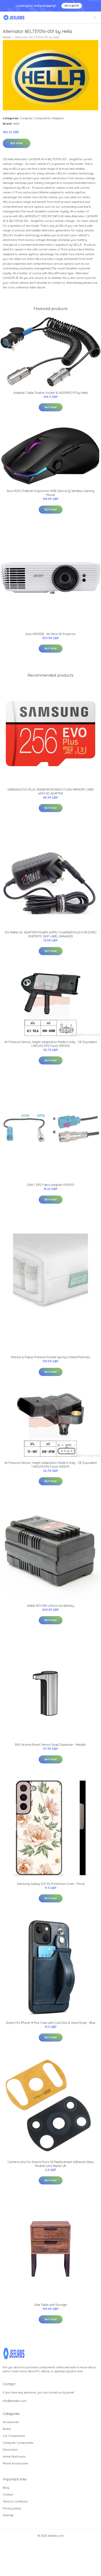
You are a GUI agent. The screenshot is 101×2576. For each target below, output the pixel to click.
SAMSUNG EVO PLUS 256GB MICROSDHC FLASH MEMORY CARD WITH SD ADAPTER (50, 791)
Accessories (11, 2422)
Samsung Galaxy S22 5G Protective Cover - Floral (50, 1884)
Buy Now (16, 143)
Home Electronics (14, 2456)
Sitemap (8, 2515)
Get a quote (71, 5)
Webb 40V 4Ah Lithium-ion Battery (50, 1605)
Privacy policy (12, 2508)
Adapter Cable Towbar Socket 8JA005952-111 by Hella (50, 393)
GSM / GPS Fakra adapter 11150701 (50, 1185)
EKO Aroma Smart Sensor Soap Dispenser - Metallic (50, 1744)
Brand (7, 2429)
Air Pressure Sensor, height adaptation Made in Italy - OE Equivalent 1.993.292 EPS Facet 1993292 (50, 1044)
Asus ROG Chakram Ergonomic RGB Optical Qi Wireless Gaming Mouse (50, 493)
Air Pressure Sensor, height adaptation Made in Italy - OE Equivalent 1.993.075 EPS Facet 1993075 (50, 1465)
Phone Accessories (15, 2463)
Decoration (10, 2449)
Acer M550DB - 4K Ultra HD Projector (50, 634)
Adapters (58, 118)
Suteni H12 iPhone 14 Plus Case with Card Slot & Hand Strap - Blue (50, 2023)
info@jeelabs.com (14, 2401)
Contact (8, 2494)
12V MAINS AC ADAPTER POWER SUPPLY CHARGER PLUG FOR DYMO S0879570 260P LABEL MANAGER (50, 934)
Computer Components (35, 118)
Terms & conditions (15, 2501)
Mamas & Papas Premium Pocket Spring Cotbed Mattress (50, 1357)
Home (7, 37)
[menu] (95, 17)
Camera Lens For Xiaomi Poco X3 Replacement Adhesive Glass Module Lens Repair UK (50, 2164)
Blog (6, 2487)
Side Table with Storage (50, 2305)
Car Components (14, 2436)
